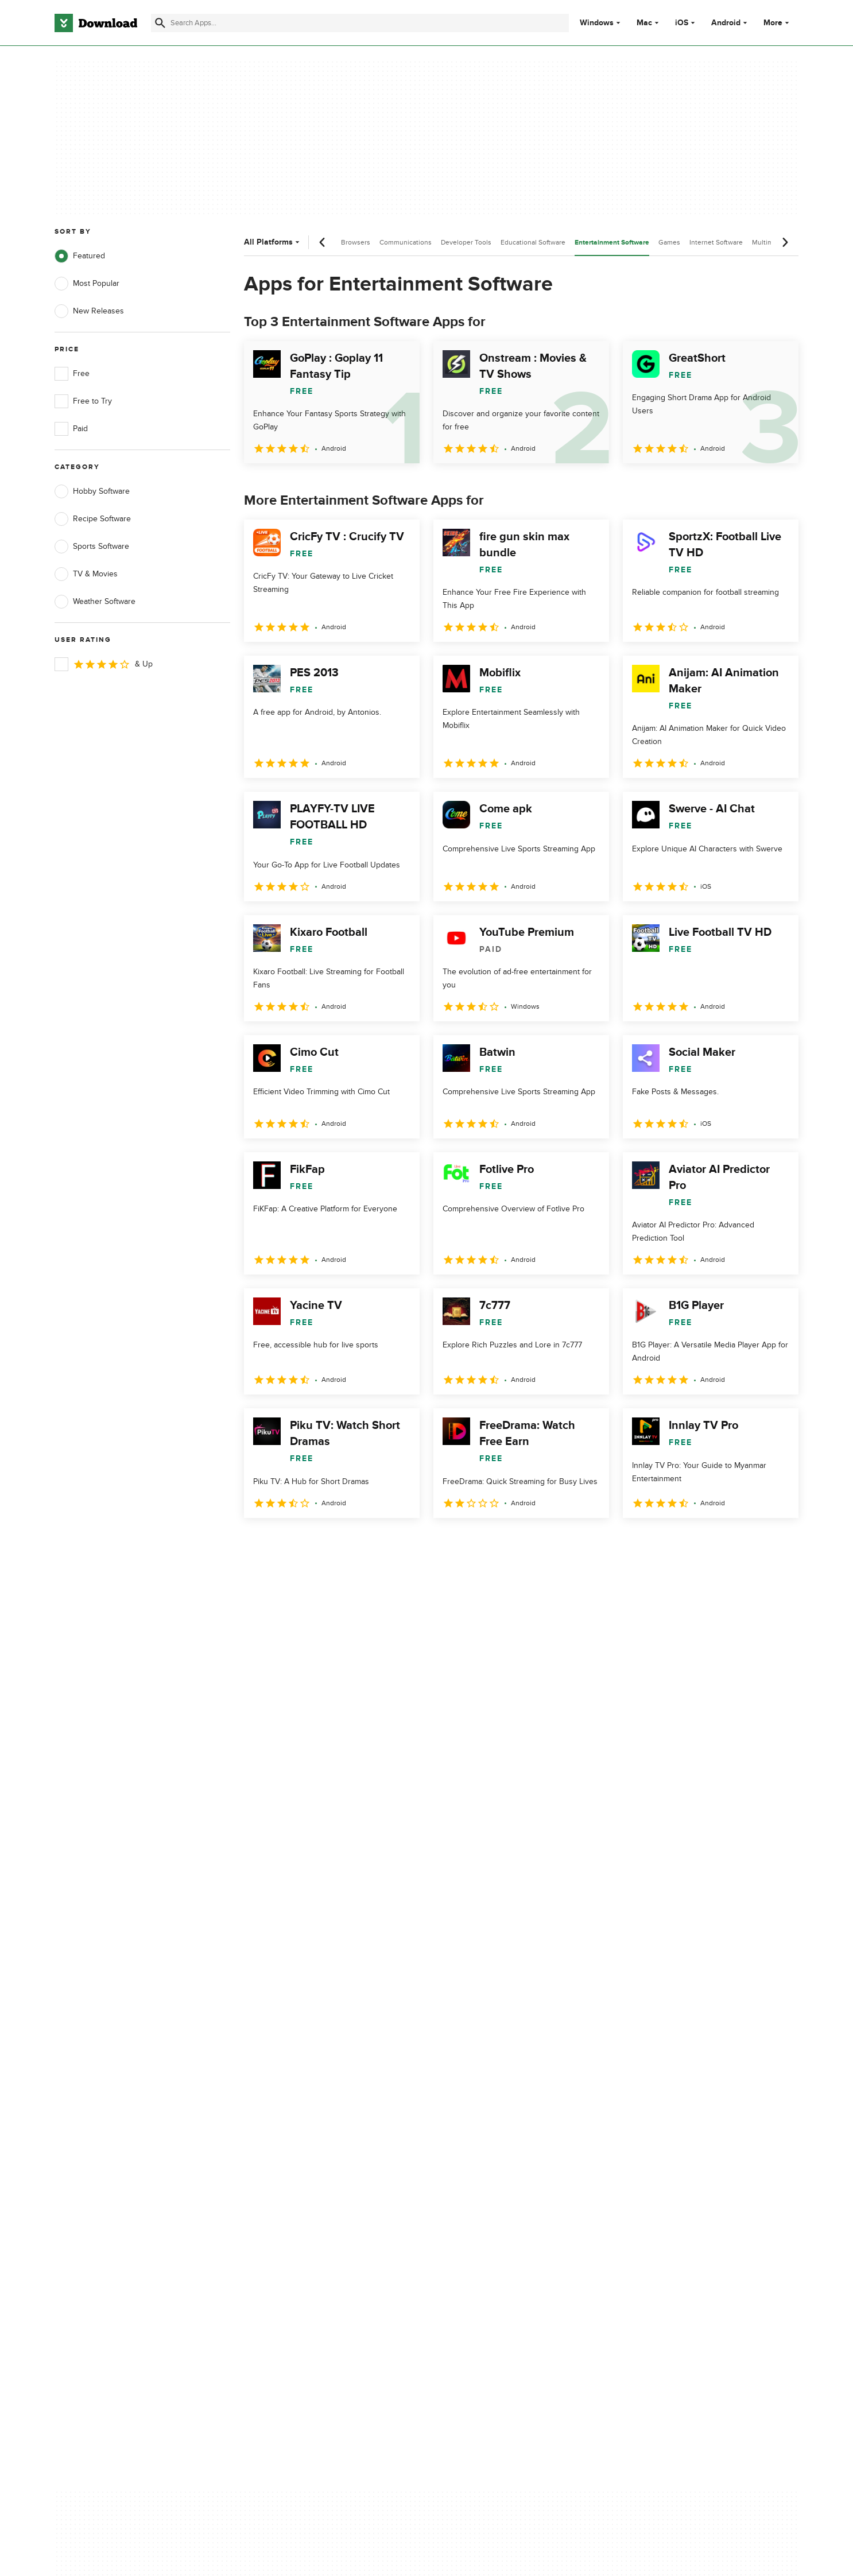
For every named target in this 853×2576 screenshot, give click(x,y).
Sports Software (92, 546)
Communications (405, 242)
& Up (104, 664)
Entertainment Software (612, 242)
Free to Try (83, 401)
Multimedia (769, 242)
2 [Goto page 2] (285, 1543)
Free (72, 374)
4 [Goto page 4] (345, 1543)
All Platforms (273, 242)
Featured (80, 256)
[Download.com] (96, 23)
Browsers (355, 242)
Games (669, 242)
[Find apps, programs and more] (359, 23)
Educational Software (533, 242)
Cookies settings (500, 2171)
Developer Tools (466, 242)
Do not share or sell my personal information (512, 2144)
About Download (292, 2080)
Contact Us (282, 2120)
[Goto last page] (777, 1543)
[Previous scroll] (322, 242)
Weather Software (95, 602)
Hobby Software (92, 491)
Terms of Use (494, 2100)
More (777, 23)
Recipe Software (93, 519)
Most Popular (87, 283)
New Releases (89, 311)
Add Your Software (296, 2100)
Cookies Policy (496, 2120)
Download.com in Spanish (308, 2139)
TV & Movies (86, 574)
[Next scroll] (784, 242)
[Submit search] (160, 23)
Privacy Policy (495, 2080)
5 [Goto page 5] (375, 1543)
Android (725, 23)
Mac (644, 23)
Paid (71, 429)
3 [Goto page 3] (315, 1543)
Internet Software (716, 242)
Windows (597, 23)
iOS (681, 23)
